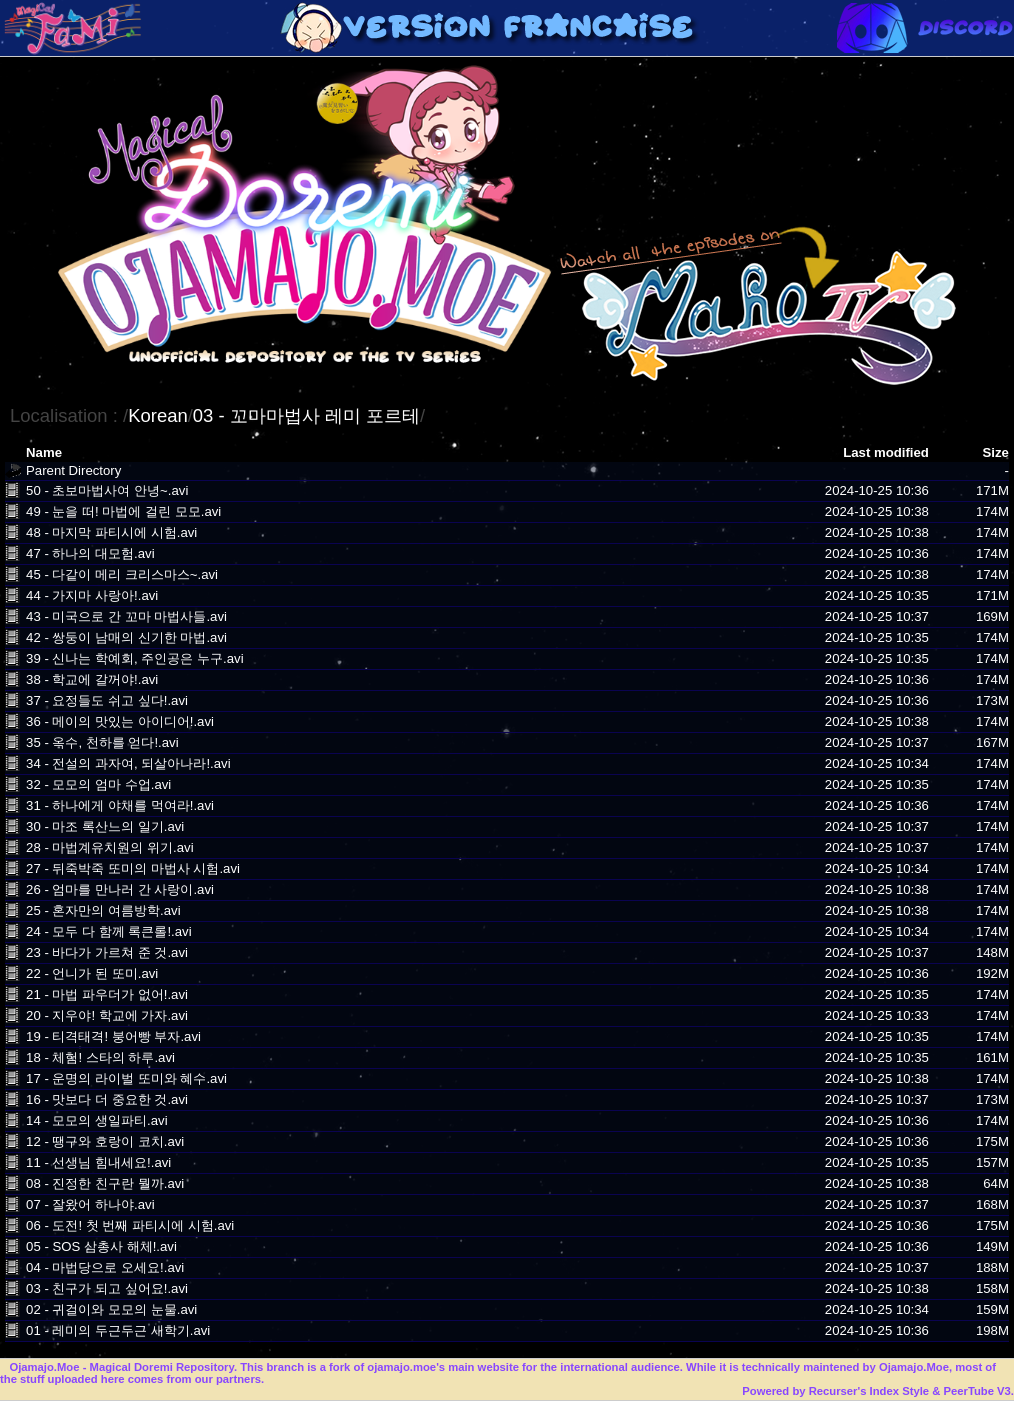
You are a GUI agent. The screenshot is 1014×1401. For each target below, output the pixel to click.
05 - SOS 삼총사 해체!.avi (101, 1246)
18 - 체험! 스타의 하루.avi (100, 1057)
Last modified (886, 452)
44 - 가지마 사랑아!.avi (92, 595)
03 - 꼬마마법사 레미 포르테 (306, 415)
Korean (158, 415)
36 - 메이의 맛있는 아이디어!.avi (120, 721)
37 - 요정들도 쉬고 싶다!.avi (107, 700)
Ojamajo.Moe (44, 1367)
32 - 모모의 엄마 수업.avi (98, 784)
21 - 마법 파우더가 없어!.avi (107, 994)
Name (44, 452)
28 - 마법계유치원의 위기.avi (110, 847)
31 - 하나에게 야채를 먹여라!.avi (120, 805)
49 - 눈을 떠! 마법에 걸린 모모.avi (123, 511)
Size (996, 452)
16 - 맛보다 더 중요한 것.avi (107, 1099)
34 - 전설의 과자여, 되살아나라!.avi (128, 763)
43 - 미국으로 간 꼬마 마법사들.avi (126, 616)
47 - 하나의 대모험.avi (90, 553)
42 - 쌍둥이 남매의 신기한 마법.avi (126, 637)
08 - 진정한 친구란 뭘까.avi (105, 1183)
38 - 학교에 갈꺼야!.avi (92, 679)
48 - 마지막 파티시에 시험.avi (111, 532)
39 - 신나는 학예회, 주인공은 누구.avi (135, 658)
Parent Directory (73, 470)
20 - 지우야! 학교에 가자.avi (107, 1015)
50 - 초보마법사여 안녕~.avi (107, 490)
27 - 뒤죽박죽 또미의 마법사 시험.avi (133, 868)
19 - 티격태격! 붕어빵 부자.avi (113, 1036)
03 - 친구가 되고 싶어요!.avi (107, 1288)
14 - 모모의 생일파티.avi (97, 1120)
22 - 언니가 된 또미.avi (92, 973)
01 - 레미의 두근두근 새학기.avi (118, 1330)
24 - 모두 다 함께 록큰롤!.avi (109, 931)
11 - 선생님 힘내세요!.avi (98, 1162)
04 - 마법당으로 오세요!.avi (105, 1267)
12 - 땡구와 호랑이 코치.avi (105, 1141)
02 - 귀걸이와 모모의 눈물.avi (111, 1309)
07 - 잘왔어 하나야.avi (90, 1204)
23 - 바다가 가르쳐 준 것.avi (107, 952)
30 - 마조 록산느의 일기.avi (105, 826)
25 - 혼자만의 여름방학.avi (103, 910)
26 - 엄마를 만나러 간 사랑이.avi (120, 889)
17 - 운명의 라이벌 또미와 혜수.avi (126, 1078)
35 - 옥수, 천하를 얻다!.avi (102, 742)
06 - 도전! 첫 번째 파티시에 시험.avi (130, 1225)
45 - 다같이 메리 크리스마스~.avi (122, 574)
